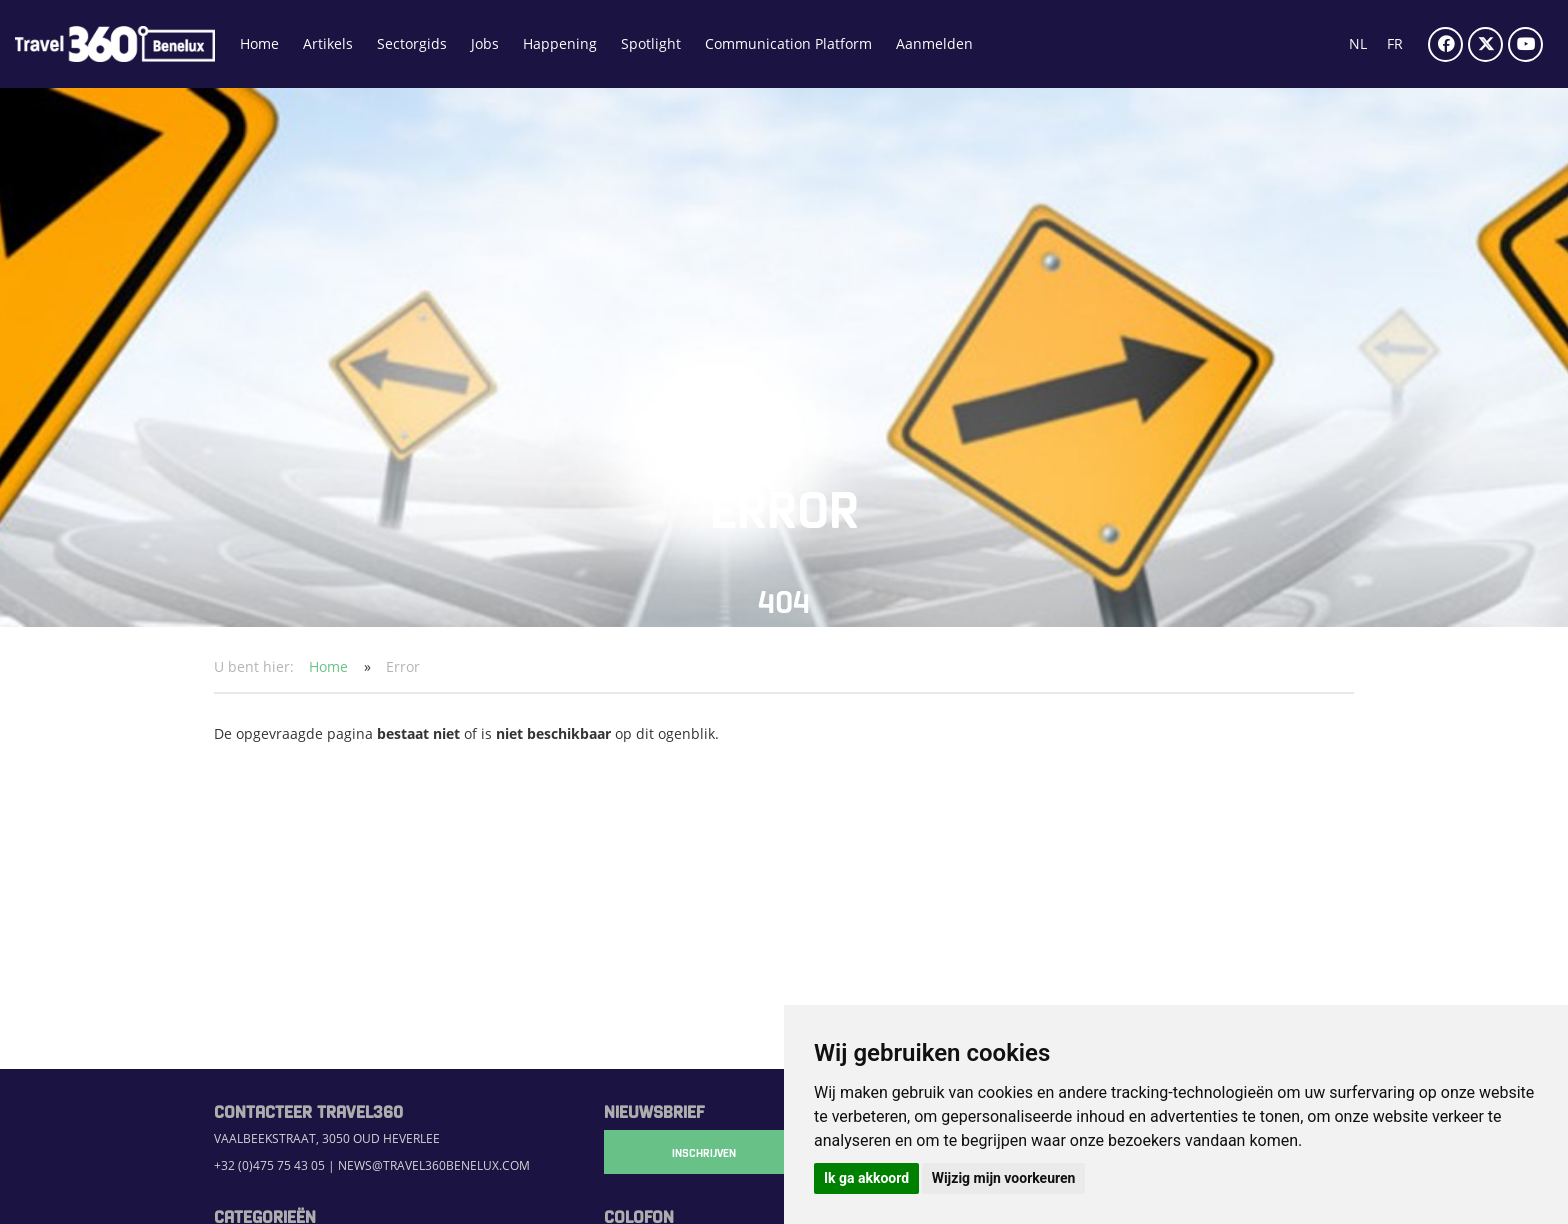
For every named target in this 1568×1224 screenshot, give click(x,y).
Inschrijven (704, 1152)
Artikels (328, 43)
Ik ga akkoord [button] (866, 1178)
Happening (560, 43)
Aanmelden (934, 43)
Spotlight (651, 43)
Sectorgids (412, 43)
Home (259, 43)
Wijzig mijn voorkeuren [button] (1004, 1178)
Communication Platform (788, 43)
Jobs (485, 43)
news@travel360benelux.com (434, 1165)
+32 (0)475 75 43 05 (269, 1165)
